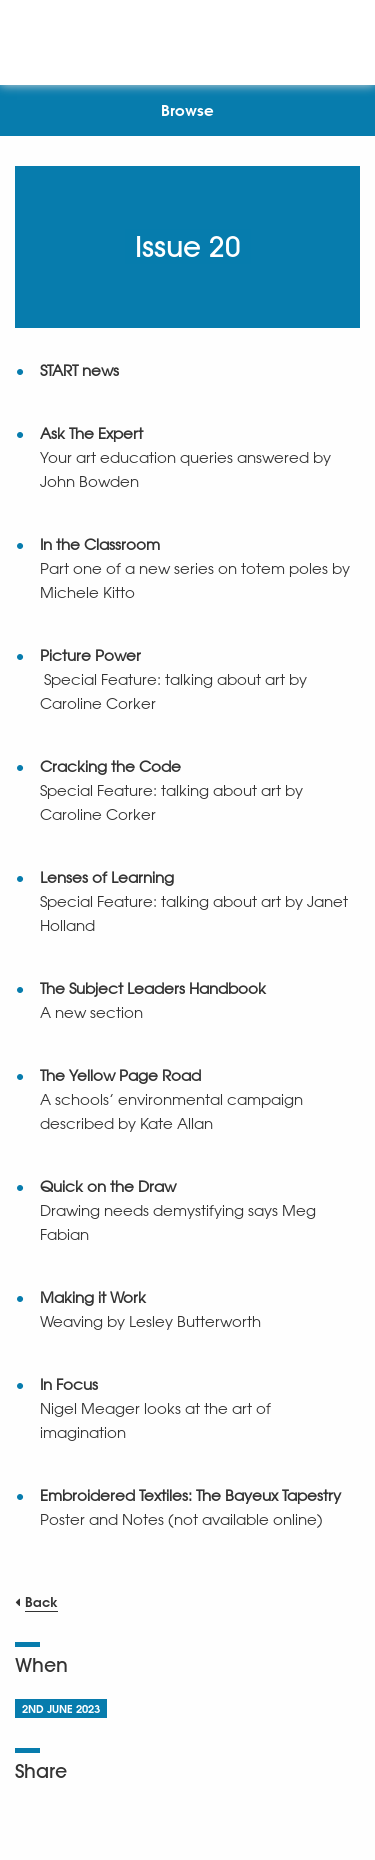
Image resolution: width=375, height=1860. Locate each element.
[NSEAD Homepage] (187, 37)
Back (41, 1601)
